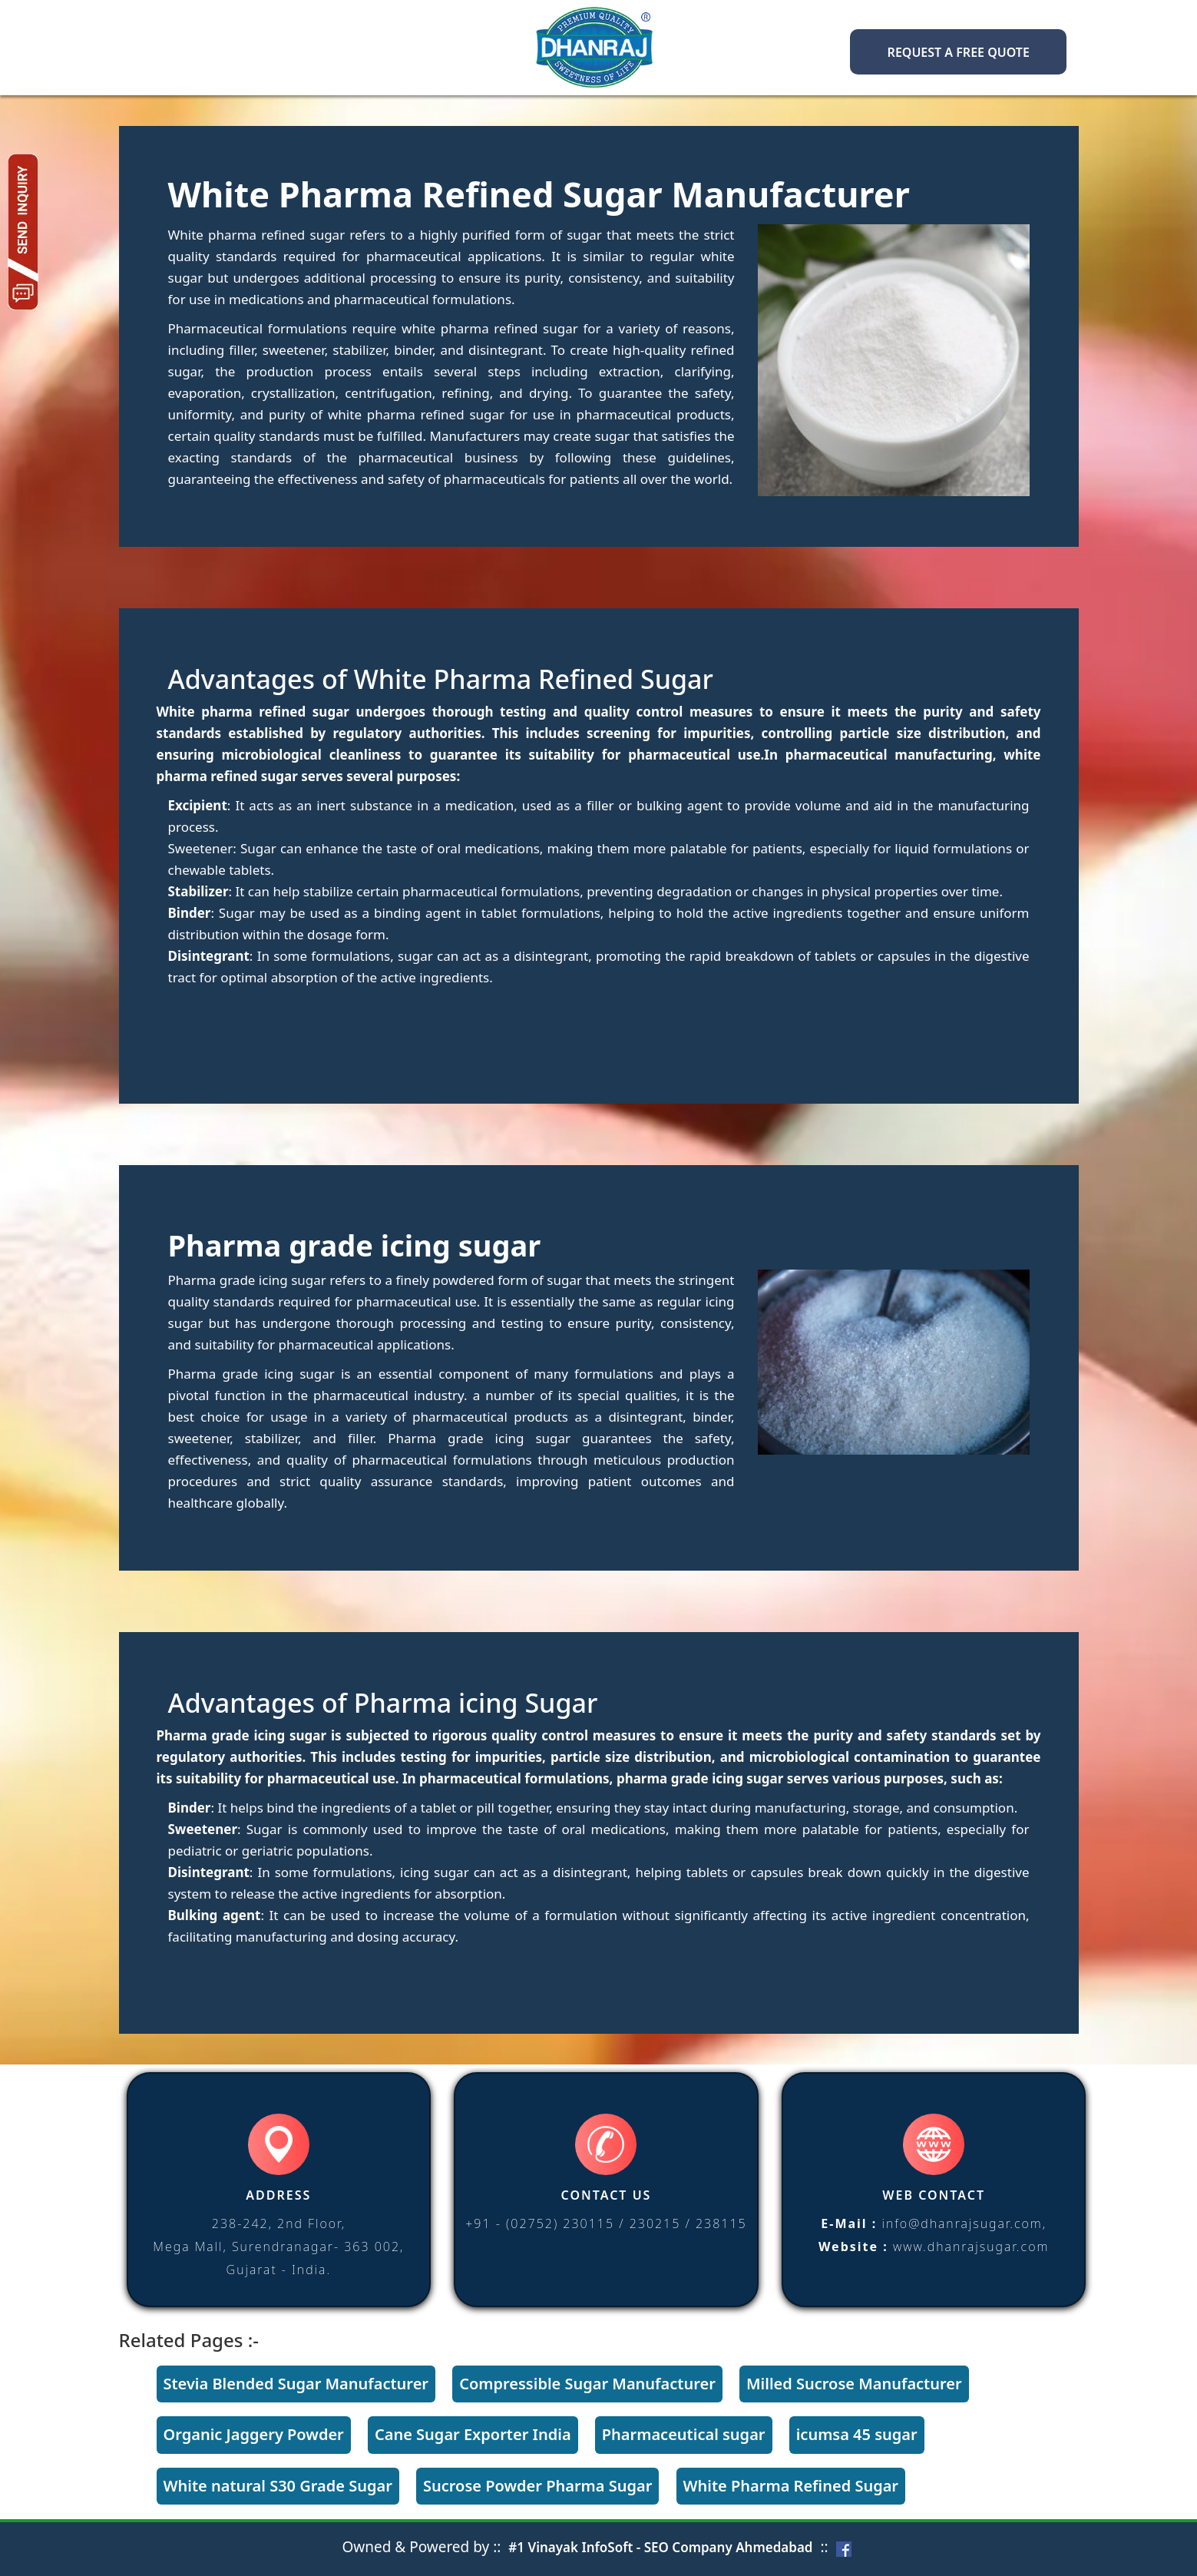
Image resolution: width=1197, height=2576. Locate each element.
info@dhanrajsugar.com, (964, 2223)
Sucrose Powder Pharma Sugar (537, 2485)
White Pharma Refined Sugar (791, 2485)
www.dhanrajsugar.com (971, 2246)
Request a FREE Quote (959, 52)
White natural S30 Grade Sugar (278, 2485)
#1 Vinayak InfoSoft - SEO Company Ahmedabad (660, 2547)
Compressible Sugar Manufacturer (587, 2383)
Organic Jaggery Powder (254, 2434)
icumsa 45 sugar (857, 2434)
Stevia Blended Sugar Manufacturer (296, 2383)
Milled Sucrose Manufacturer (854, 2383)
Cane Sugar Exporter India (473, 2434)
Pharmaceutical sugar (683, 2434)
